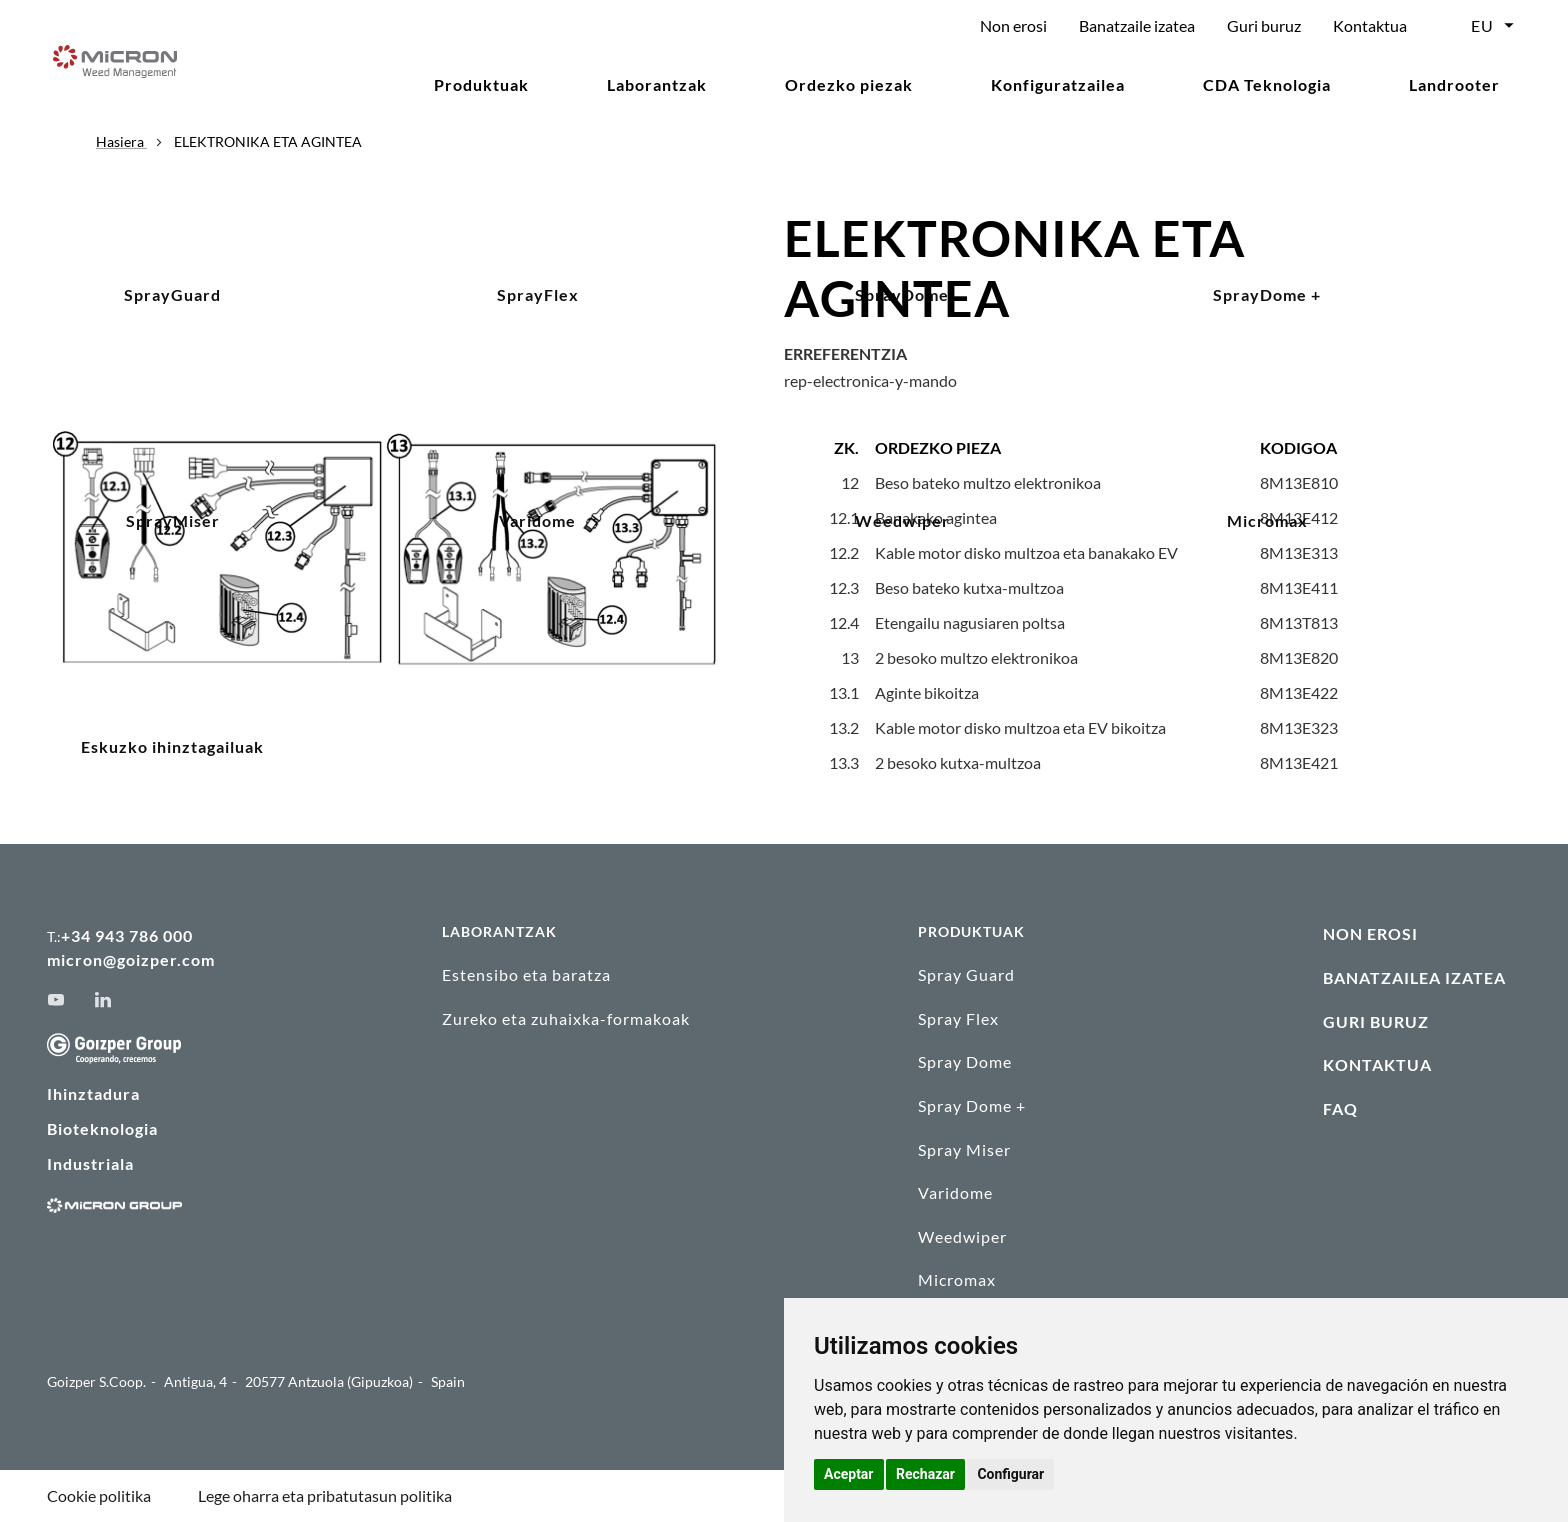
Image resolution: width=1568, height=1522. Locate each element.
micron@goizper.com (131, 959)
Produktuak (481, 84)
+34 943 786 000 (127, 935)
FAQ (1340, 1108)
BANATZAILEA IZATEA (1414, 977)
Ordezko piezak (849, 84)
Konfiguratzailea (1058, 84)
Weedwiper (962, 1236)
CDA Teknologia (1267, 84)
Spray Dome (965, 1061)
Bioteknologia (102, 1128)
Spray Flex (958, 1018)
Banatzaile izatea (1137, 25)
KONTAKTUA (1377, 1064)
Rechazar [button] (925, 1474)
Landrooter (1454, 84)
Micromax (957, 1279)
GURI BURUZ (1376, 1021)
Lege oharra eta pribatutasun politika (325, 1495)
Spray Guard (966, 974)
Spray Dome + (972, 1105)
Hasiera (121, 141)
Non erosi (1013, 25)
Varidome (955, 1192)
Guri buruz (1264, 25)
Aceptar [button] (849, 1474)
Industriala (90, 1163)
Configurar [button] (1010, 1474)
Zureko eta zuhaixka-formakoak (566, 1018)
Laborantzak (657, 84)
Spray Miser (964, 1149)
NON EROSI (1370, 933)
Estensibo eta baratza (526, 974)
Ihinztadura (93, 1093)
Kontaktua (1370, 25)
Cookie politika (99, 1495)
